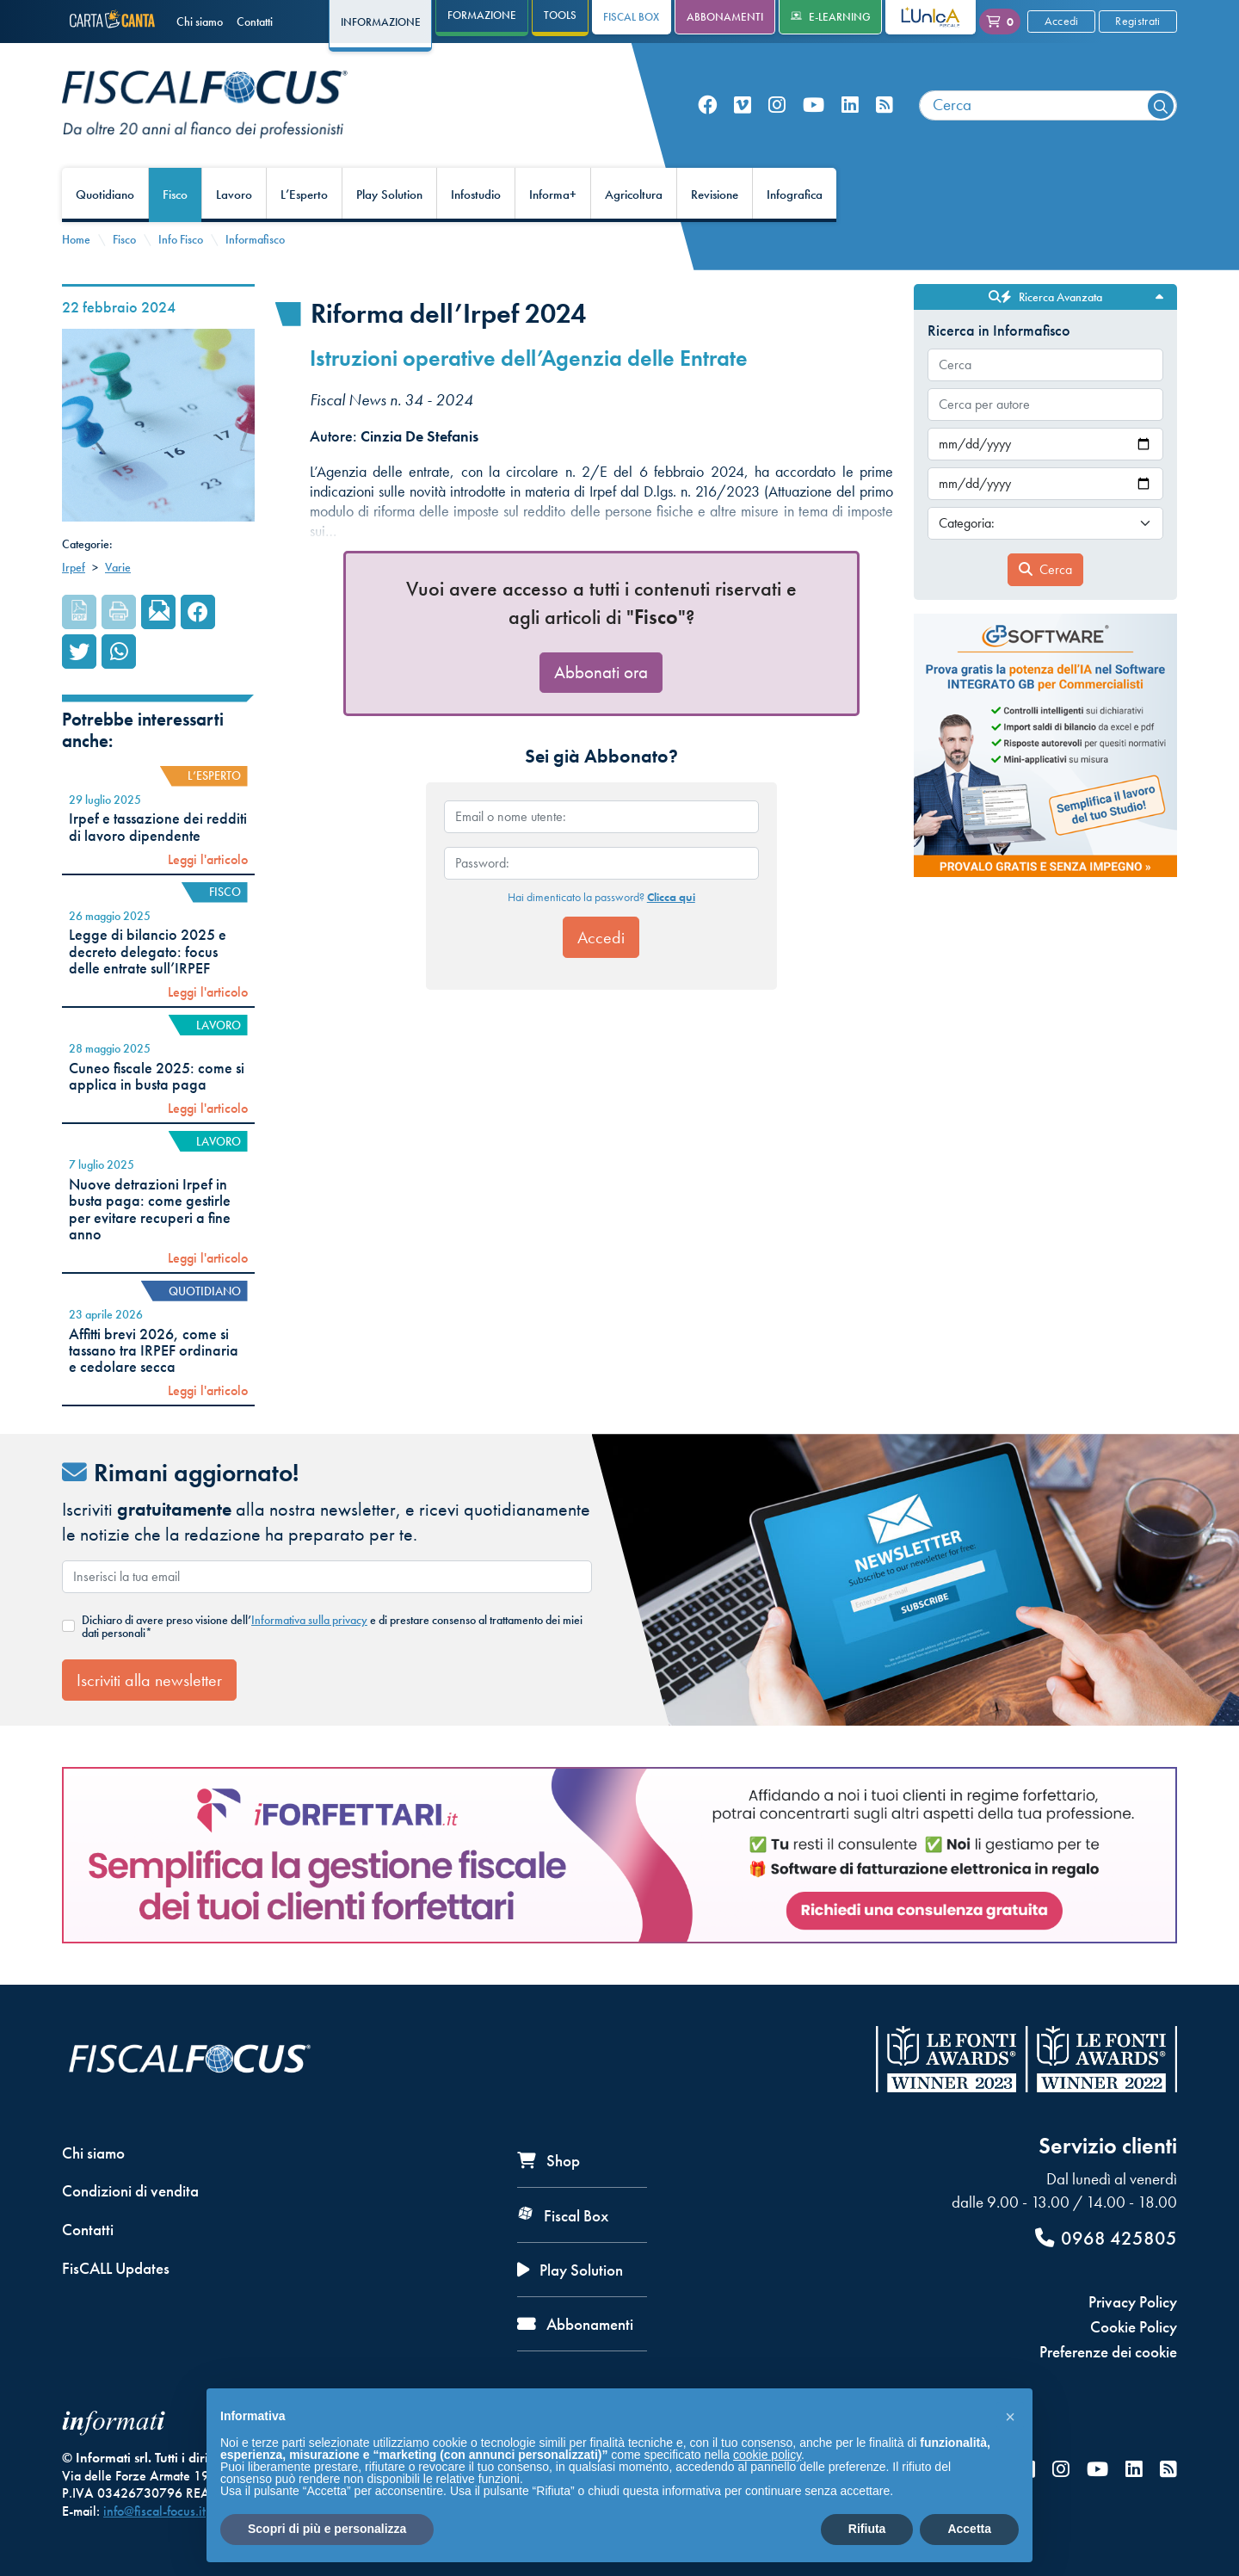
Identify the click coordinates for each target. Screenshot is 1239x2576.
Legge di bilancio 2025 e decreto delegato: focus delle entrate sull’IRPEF (147, 951)
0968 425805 (1106, 2238)
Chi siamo (199, 21)
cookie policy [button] (767, 2455)
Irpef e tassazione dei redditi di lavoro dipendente (158, 826)
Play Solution (389, 194)
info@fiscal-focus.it (154, 2511)
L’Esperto (304, 194)
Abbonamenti (725, 16)
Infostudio (476, 194)
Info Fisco (180, 239)
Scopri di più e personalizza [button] (327, 2529)
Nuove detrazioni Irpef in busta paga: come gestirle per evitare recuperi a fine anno (150, 1209)
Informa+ (552, 194)
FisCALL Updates (116, 2268)
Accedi (1062, 20)
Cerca (1045, 569)
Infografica (795, 194)
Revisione (714, 194)
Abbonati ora (601, 672)
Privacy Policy (1132, 2302)
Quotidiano (105, 194)
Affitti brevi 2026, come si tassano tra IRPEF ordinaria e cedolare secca (153, 1351)
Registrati (1137, 20)
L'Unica (917, 16)
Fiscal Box (631, 16)
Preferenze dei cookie (1108, 2352)
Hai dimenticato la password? (601, 897)
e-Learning (831, 16)
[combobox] (1048, 105)
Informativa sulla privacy (309, 1620)
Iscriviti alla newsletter (149, 1680)
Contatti (255, 21)
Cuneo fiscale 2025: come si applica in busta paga (156, 1076)
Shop (548, 2160)
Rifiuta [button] (867, 2529)
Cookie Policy (1133, 2327)
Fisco (175, 194)
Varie (118, 567)
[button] (1010, 2416)
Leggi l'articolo (208, 860)
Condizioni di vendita (130, 2191)
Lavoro (234, 194)
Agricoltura (634, 194)
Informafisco (255, 239)
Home (76, 239)
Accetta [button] (969, 2529)
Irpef (73, 567)
